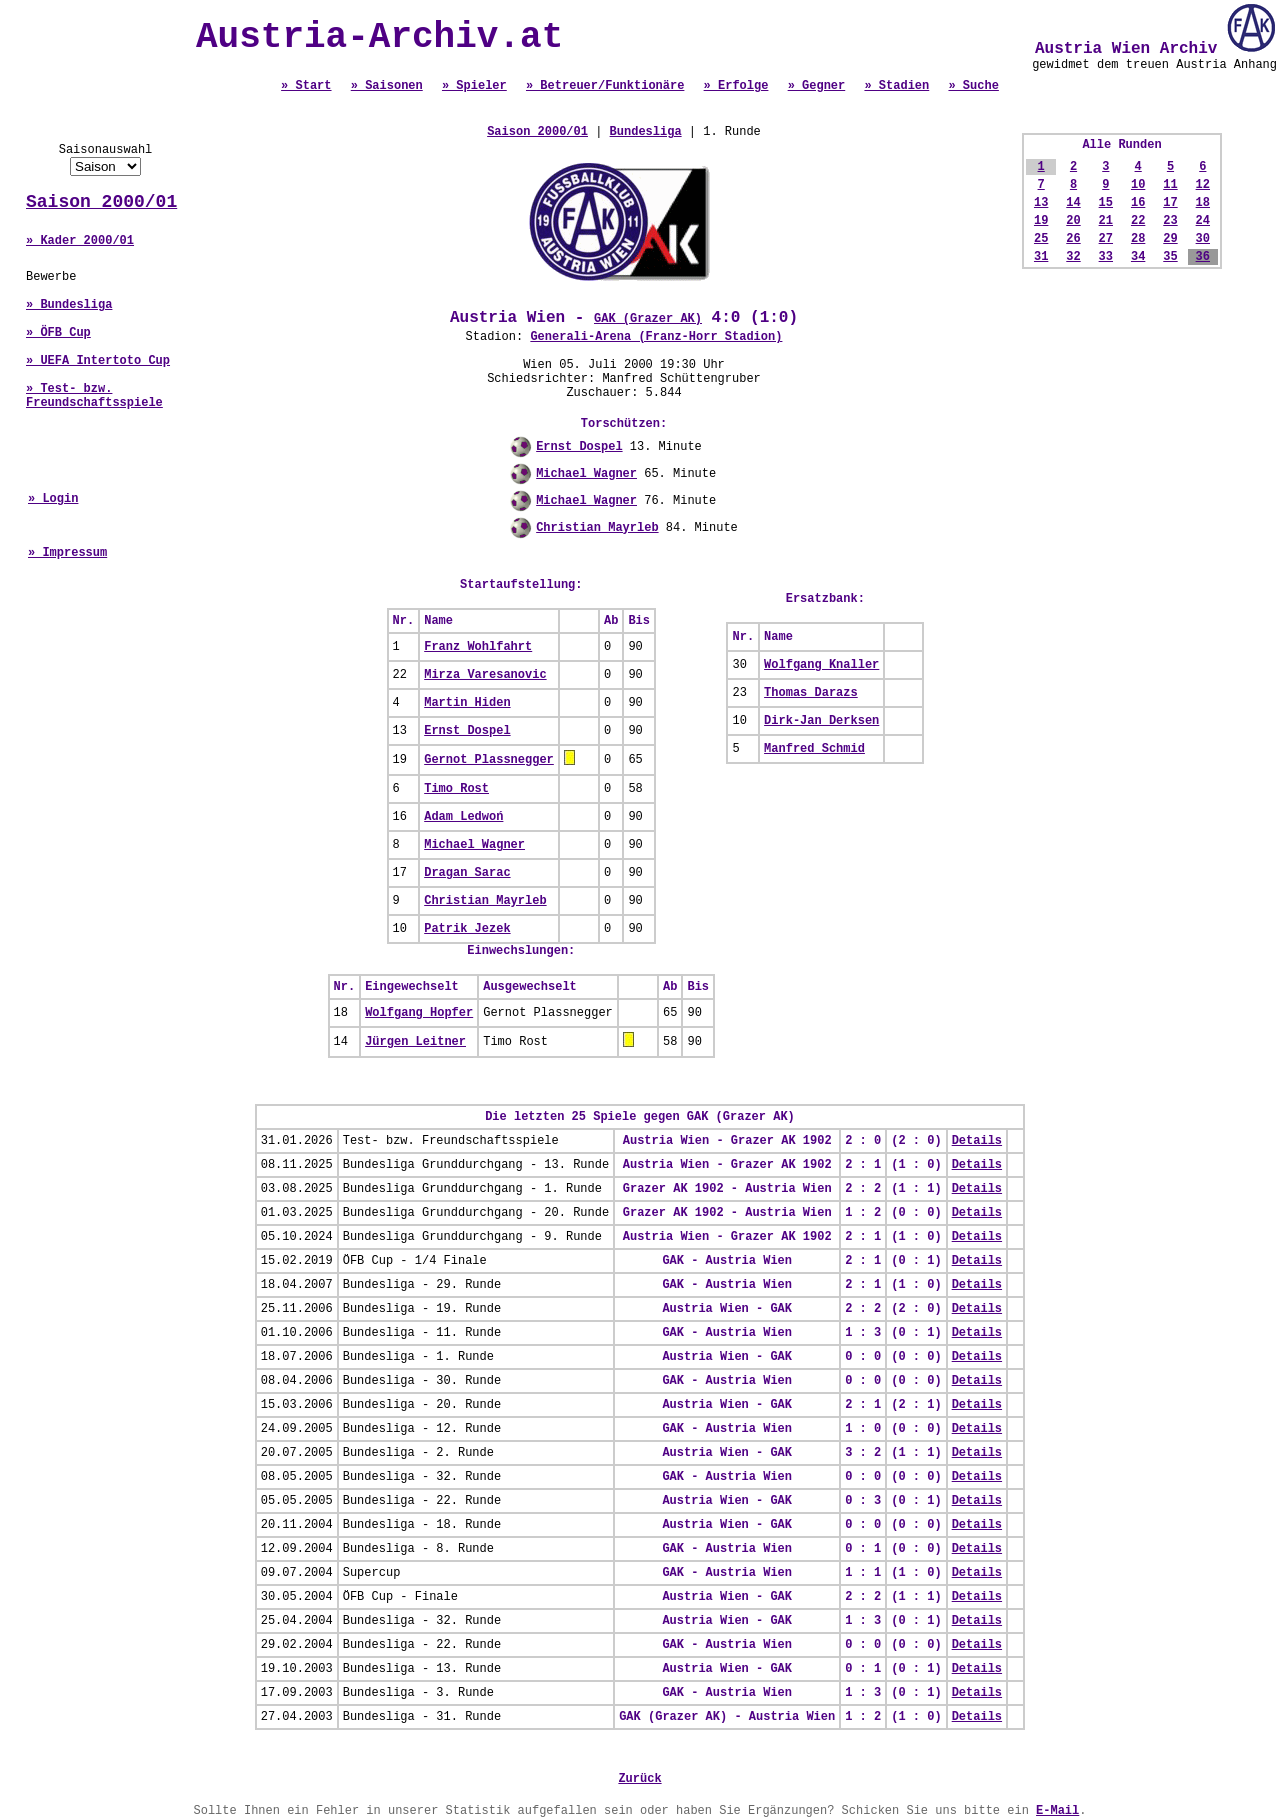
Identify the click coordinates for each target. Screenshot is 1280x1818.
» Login (53, 499)
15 (1106, 203)
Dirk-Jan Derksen (821, 721)
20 (1073, 221)
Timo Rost (456, 789)
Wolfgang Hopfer (419, 1013)
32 (1073, 257)
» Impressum (67, 553)
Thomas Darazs (811, 693)
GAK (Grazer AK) (648, 319)
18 (1203, 203)
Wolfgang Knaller (821, 665)
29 (1170, 239)
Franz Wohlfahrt (478, 647)
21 (1106, 221)
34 (1138, 257)
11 (1170, 185)
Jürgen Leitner (415, 1042)
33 (1106, 257)
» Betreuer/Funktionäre (605, 86)
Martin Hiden (467, 703)
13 (1041, 203)
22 (1138, 221)
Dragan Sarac (467, 873)
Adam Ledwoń (463, 817)
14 (1073, 203)
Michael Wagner (586, 474)
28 (1138, 239)
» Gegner (817, 86)
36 (1203, 257)
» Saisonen (387, 86)
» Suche (973, 86)
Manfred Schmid (814, 749)
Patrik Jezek (467, 929)
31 (1041, 257)
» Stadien (896, 86)
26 (1073, 239)
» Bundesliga (69, 305)
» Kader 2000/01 (80, 241)
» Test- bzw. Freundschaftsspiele (94, 396)
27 (1106, 239)
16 (1138, 203)
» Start (306, 86)
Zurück (639, 1779)
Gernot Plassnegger (489, 760)
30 (1203, 239)
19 (1041, 221)
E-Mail (1057, 1811)
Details (977, 1141)
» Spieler (474, 86)
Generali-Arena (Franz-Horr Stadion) (656, 337)
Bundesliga (646, 132)
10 (1138, 185)
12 (1203, 185)
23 (1170, 221)
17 (1170, 203)
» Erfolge (736, 86)
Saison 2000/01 (101, 202)
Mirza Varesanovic (485, 675)
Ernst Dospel (579, 447)
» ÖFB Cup (58, 333)
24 (1203, 221)
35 (1170, 257)
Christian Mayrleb (597, 528)
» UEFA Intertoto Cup (98, 361)
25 (1041, 239)
